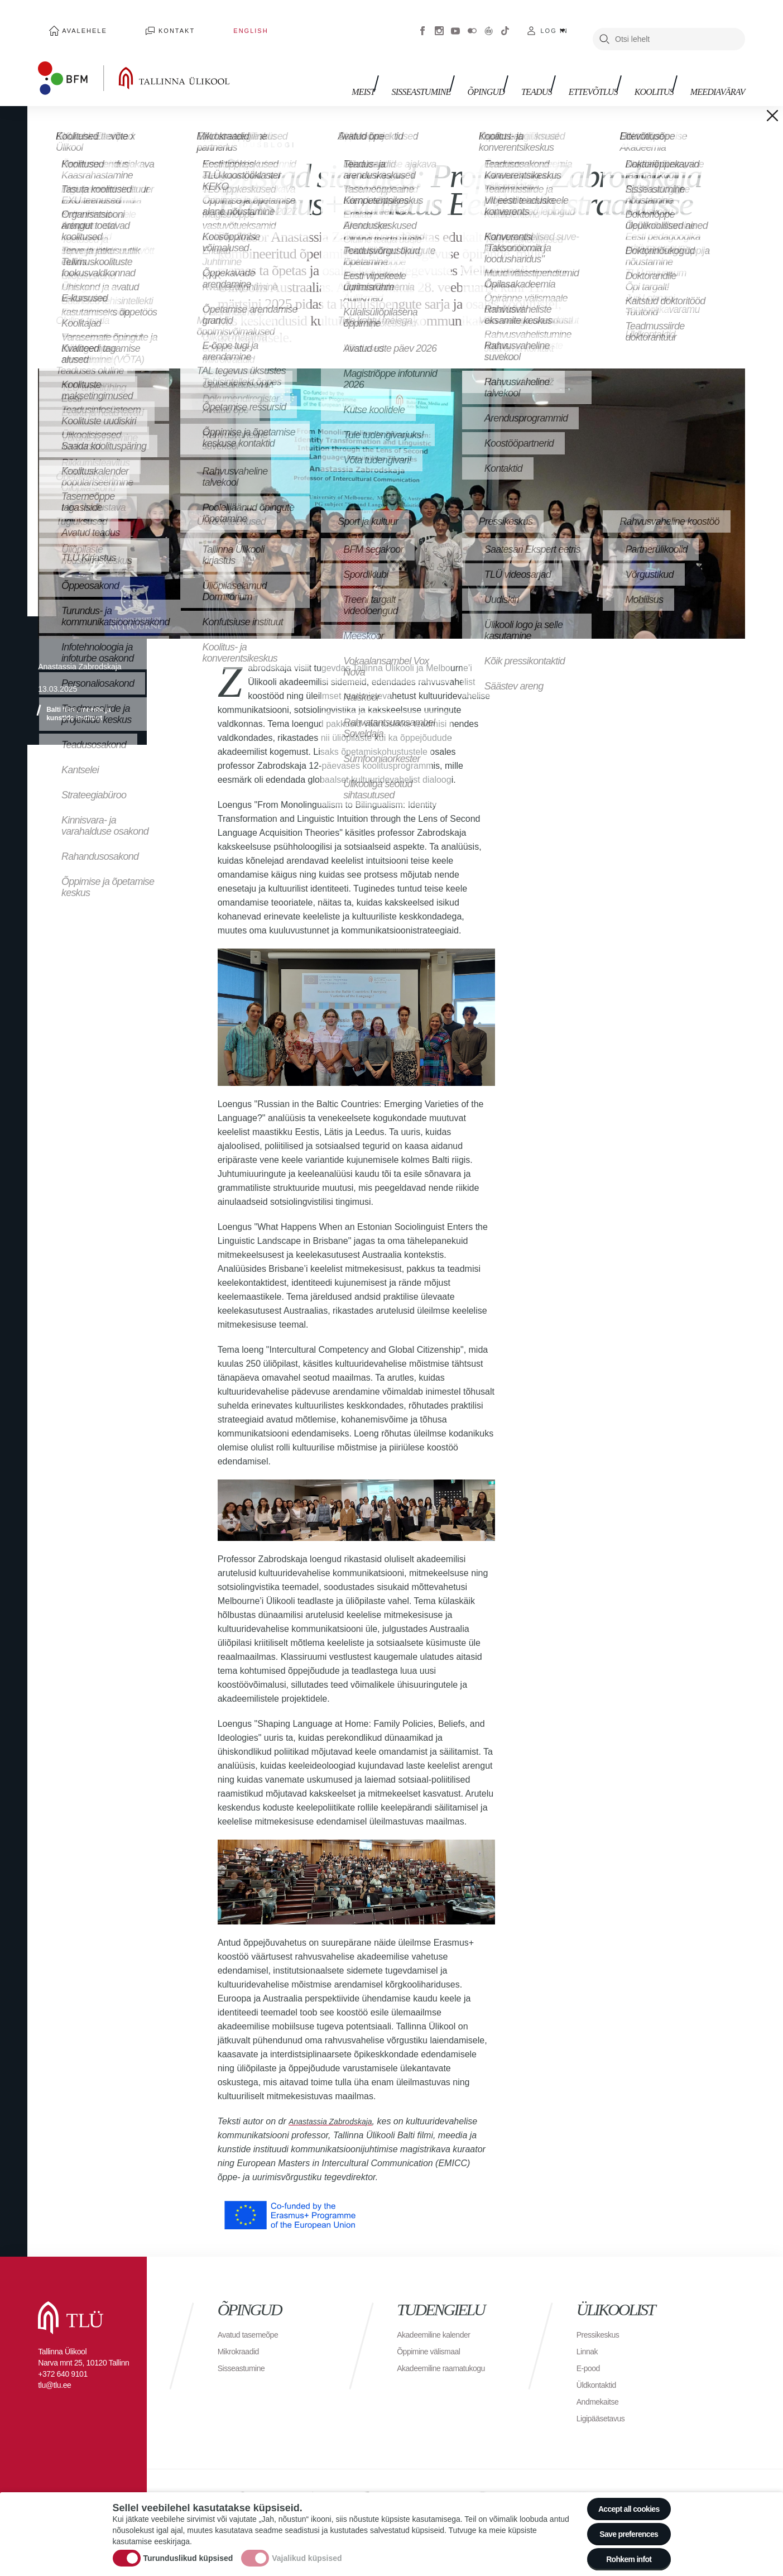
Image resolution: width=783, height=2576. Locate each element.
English (194, 22)
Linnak (589, 2334)
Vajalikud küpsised (307, 2549)
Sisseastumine (449, 71)
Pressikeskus (601, 2318)
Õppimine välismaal (433, 2334)
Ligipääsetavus (604, 2401)
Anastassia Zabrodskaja (336, 2104)
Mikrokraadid (242, 2334)
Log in (554, 22)
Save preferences (621, 2525)
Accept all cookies (621, 2495)
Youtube (455, 22)
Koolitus (659, 71)
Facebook (422, 22)
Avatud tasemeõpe (252, 2318)
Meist (396, 71)
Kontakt (142, 22)
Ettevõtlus (604, 71)
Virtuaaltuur (488, 22)
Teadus (553, 71)
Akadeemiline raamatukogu (447, 2351)
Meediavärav (717, 71)
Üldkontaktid (599, 2368)
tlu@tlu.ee (54, 2368)
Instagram (439, 22)
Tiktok (505, 22)
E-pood (590, 2351)
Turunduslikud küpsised (188, 2549)
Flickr (472, 22)
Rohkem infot (622, 2556)
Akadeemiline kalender (439, 2318)
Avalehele (73, 22)
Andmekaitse (601, 2385)
